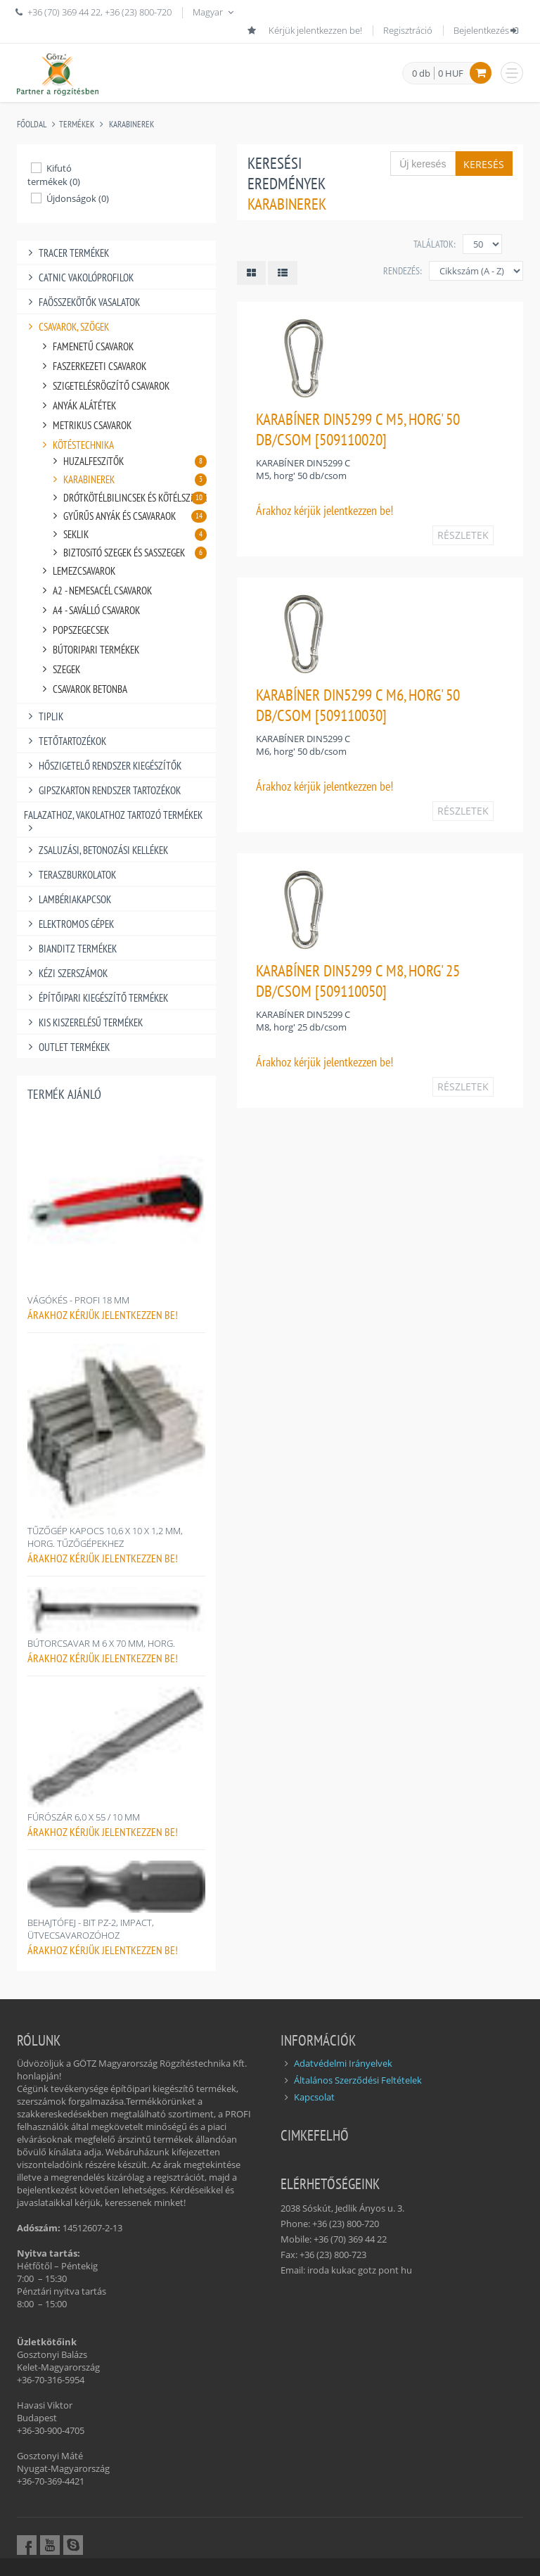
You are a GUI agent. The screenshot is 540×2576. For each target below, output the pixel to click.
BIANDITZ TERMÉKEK (70, 948)
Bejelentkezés (487, 30)
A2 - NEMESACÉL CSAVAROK (95, 590)
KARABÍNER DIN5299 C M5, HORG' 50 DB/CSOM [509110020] (358, 429)
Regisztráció (407, 30)
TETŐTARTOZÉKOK (65, 741)
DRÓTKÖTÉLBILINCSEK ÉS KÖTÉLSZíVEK (128, 497)
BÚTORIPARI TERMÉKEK (88, 649)
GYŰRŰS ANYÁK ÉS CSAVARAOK (128, 516)
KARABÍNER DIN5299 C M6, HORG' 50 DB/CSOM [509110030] (358, 704)
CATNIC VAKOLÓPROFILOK (79, 277)
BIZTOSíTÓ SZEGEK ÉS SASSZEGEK (128, 552)
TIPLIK (43, 716)
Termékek (76, 124)
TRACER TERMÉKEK (66, 253)
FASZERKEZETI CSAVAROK (92, 366)
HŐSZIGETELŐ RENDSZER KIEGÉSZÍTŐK (102, 765)
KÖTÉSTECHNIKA (76, 445)
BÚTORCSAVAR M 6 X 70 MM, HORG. (101, 1643)
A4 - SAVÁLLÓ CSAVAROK (89, 610)
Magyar (214, 12)
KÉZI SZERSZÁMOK (66, 973)
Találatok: (434, 244)
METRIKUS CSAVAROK (84, 425)
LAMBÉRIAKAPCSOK (67, 899)
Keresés (483, 164)
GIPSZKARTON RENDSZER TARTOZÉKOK (102, 790)
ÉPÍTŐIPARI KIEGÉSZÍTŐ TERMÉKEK (96, 998)
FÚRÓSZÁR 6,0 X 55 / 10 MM (83, 1817)
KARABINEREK (131, 124)
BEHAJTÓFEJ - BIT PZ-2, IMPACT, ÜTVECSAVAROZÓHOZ (90, 1928)
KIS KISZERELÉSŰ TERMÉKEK (83, 1022)
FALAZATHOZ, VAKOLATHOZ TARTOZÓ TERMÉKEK (113, 815)
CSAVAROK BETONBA (82, 689)
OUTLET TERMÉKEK (67, 1047)
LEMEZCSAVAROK (76, 571)
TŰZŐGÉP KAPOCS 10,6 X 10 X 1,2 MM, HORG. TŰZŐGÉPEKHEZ (105, 1537)
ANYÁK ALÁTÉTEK (77, 405)
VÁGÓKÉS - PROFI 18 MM (78, 1300)
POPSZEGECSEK (73, 630)
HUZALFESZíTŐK (128, 461)
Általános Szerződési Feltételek (358, 2080)
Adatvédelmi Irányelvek (343, 2063)
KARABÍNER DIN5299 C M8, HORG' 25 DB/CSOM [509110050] (358, 980)
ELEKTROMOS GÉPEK (69, 924)
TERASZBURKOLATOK (70, 874)
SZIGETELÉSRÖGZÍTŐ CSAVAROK (103, 386)
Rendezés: (402, 270)
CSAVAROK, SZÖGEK (66, 326)
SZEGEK (59, 669)
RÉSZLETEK (463, 535)
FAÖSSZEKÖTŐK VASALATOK (82, 302)
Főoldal (31, 124)
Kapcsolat (314, 2097)
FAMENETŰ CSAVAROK (86, 346)
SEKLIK (128, 534)
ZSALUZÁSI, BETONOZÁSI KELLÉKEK (96, 850)
